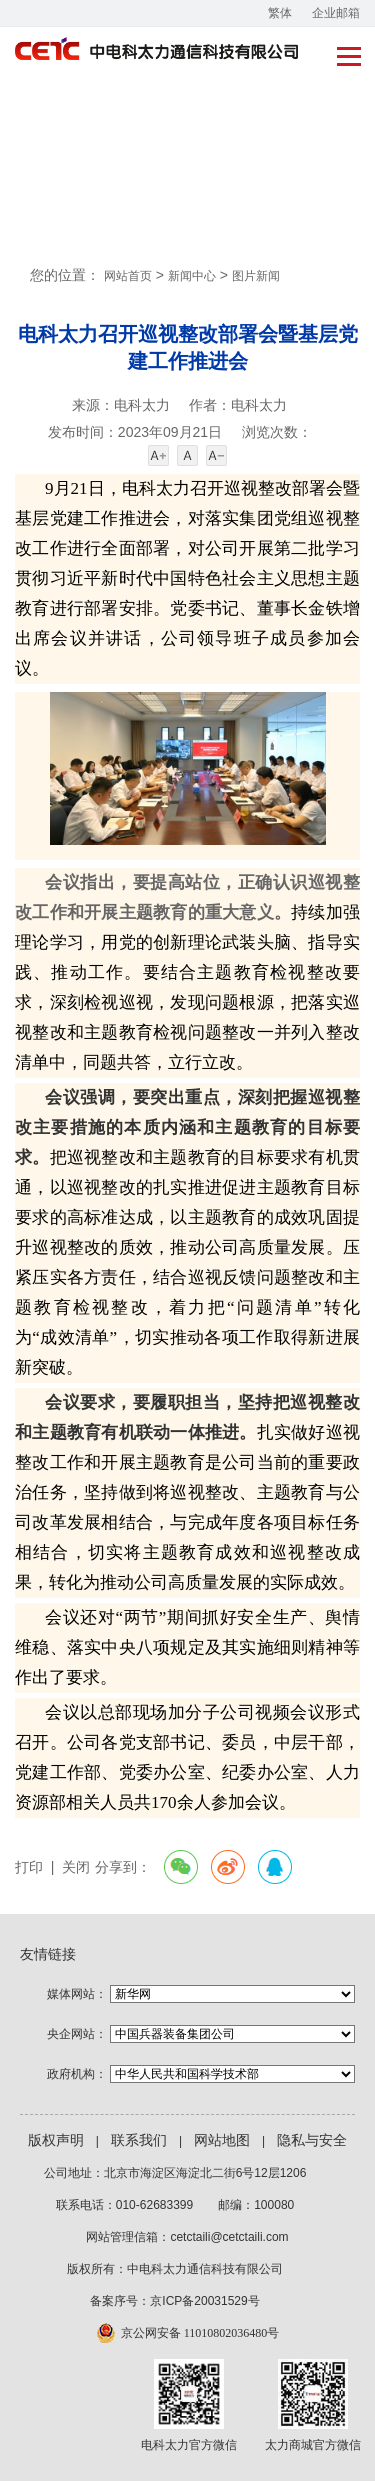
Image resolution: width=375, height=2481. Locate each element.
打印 (29, 1867)
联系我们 (139, 2140)
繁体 (280, 13)
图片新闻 (256, 276)
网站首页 (128, 276)
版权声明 (56, 2140)
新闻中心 (192, 276)
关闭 (76, 1867)
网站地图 (222, 2140)
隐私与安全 (312, 2140)
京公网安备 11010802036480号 (200, 2333)
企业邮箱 (336, 13)
